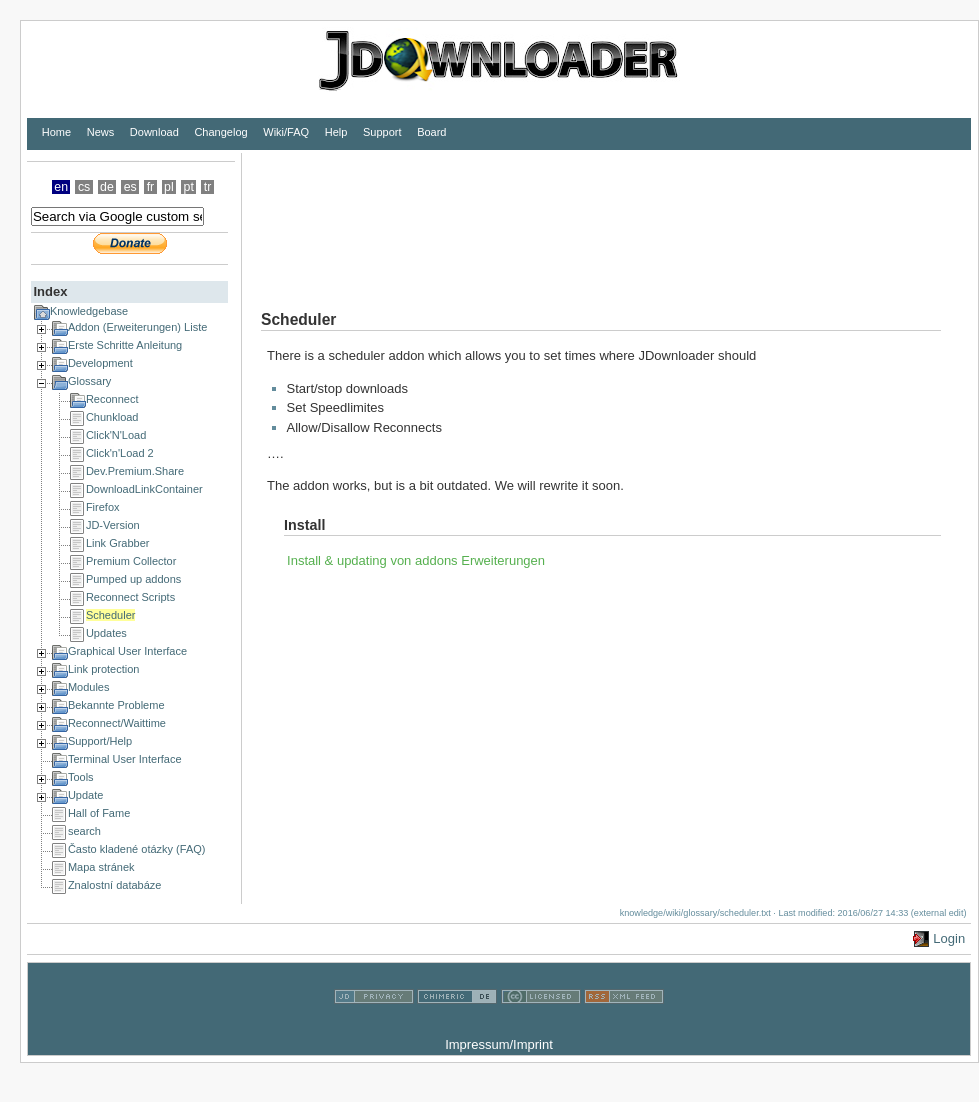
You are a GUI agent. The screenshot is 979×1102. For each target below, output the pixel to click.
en (61, 187)
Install (304, 525)
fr (151, 187)
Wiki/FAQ (286, 132)
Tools (81, 777)
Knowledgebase (89, 311)
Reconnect (112, 399)
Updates (106, 633)
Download (154, 132)
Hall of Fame (99, 813)
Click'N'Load (116, 435)
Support (382, 132)
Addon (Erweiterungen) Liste (137, 327)
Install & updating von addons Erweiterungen (416, 560)
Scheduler (111, 615)
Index (50, 291)
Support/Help (100, 741)
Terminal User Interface (125, 759)
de (107, 187)
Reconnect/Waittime (117, 723)
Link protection (104, 669)
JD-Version (113, 525)
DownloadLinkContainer (144, 489)
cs (84, 187)
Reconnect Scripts (130, 597)
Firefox (103, 507)
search (84, 831)
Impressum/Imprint (499, 1044)
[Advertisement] (308, 215)
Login (949, 938)
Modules (89, 687)
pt (189, 187)
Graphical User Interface (127, 651)
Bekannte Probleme (116, 705)
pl (169, 187)
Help (336, 132)
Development (100, 363)
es (130, 187)
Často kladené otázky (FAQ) (137, 849)
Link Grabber (118, 543)
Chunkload (112, 417)
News (101, 132)
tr (208, 187)
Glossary (89, 381)
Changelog (220, 132)
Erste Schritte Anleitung (125, 345)
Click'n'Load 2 (120, 453)
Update (85, 795)
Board (431, 132)
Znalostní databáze (115, 885)
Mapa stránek (101, 867)
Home (56, 132)
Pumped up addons (133, 579)
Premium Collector (131, 561)
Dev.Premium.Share (135, 471)
